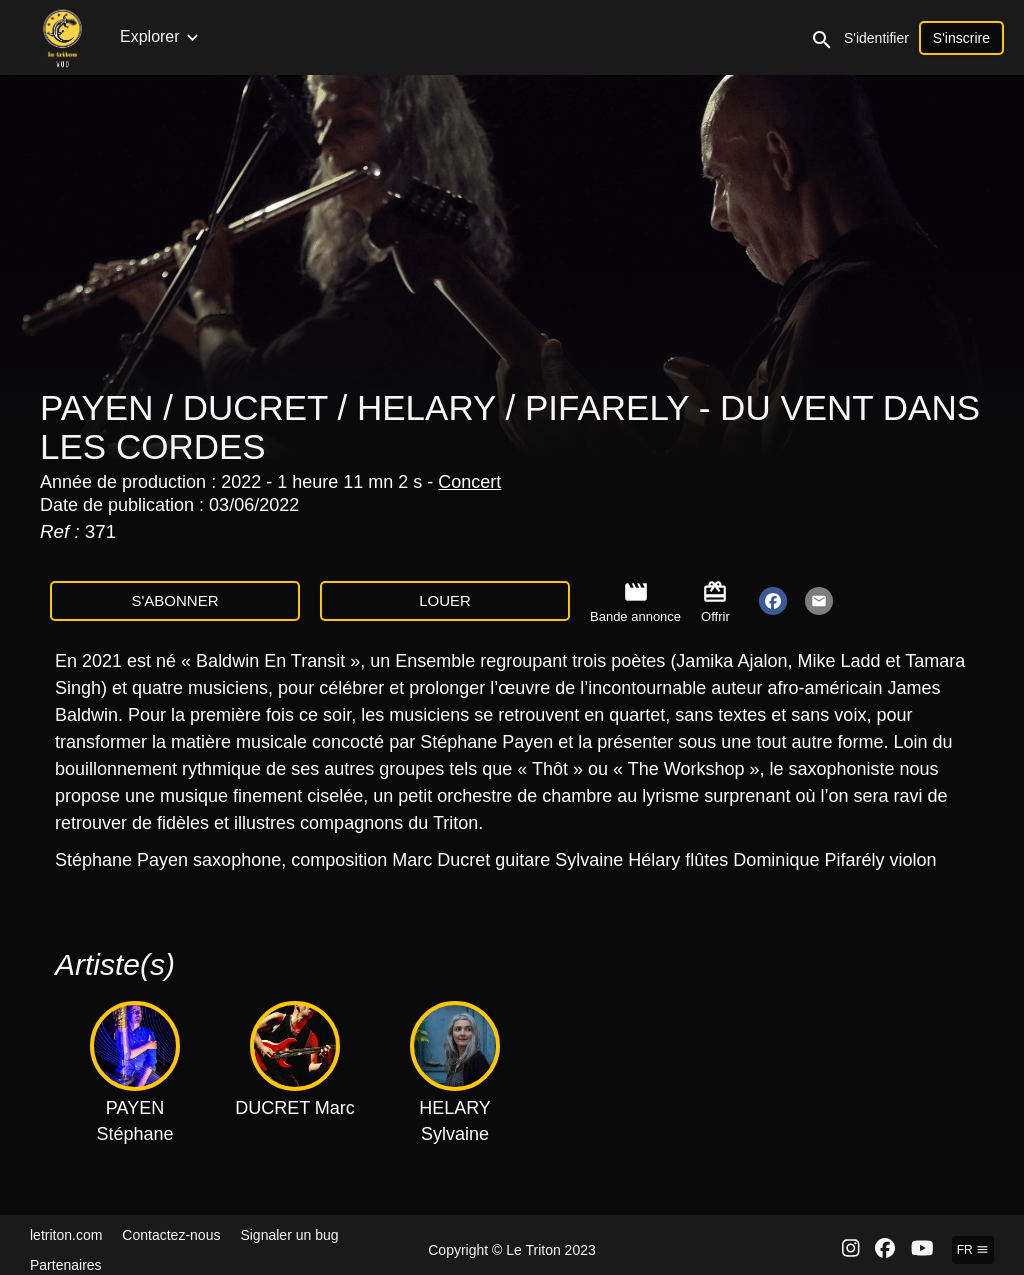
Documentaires (555, 36)
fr (973, 1250)
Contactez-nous (171, 1235)
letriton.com (66, 1235)
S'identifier (959, 38)
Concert (469, 482)
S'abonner (174, 600)
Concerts (257, 36)
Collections (348, 36)
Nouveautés (162, 36)
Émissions (444, 36)
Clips (738, 36)
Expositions (817, 36)
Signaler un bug (289, 1235)
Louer (445, 600)
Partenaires (66, 1265)
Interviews (664, 36)
